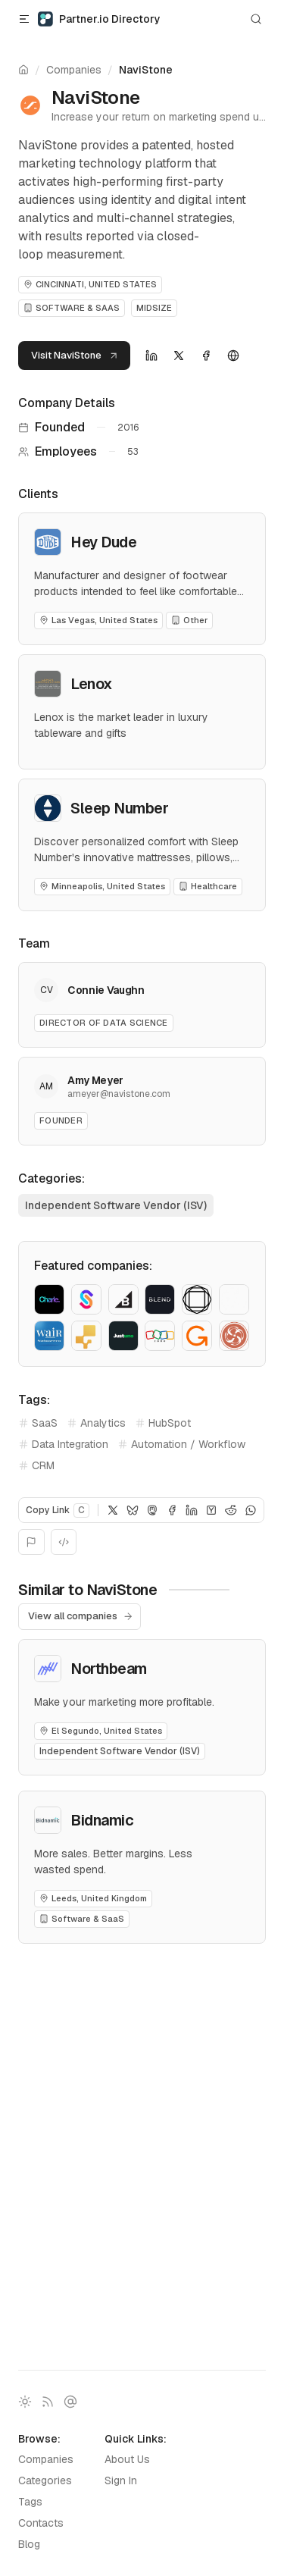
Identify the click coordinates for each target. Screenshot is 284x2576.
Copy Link (57, 1510)
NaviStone (146, 70)
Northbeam (108, 1668)
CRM (36, 1465)
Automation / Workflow (181, 1444)
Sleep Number (119, 808)
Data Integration (63, 1444)
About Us (127, 2459)
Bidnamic (101, 1820)
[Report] (31, 1542)
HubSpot (163, 1423)
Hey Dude (103, 542)
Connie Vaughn (105, 990)
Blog (29, 2544)
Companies (73, 70)
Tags (30, 2502)
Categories (45, 2480)
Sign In (121, 2480)
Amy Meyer (95, 1080)
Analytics (96, 1423)
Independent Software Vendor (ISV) (116, 1205)
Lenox (91, 684)
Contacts (41, 2523)
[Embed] (64, 1542)
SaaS (38, 1423)
